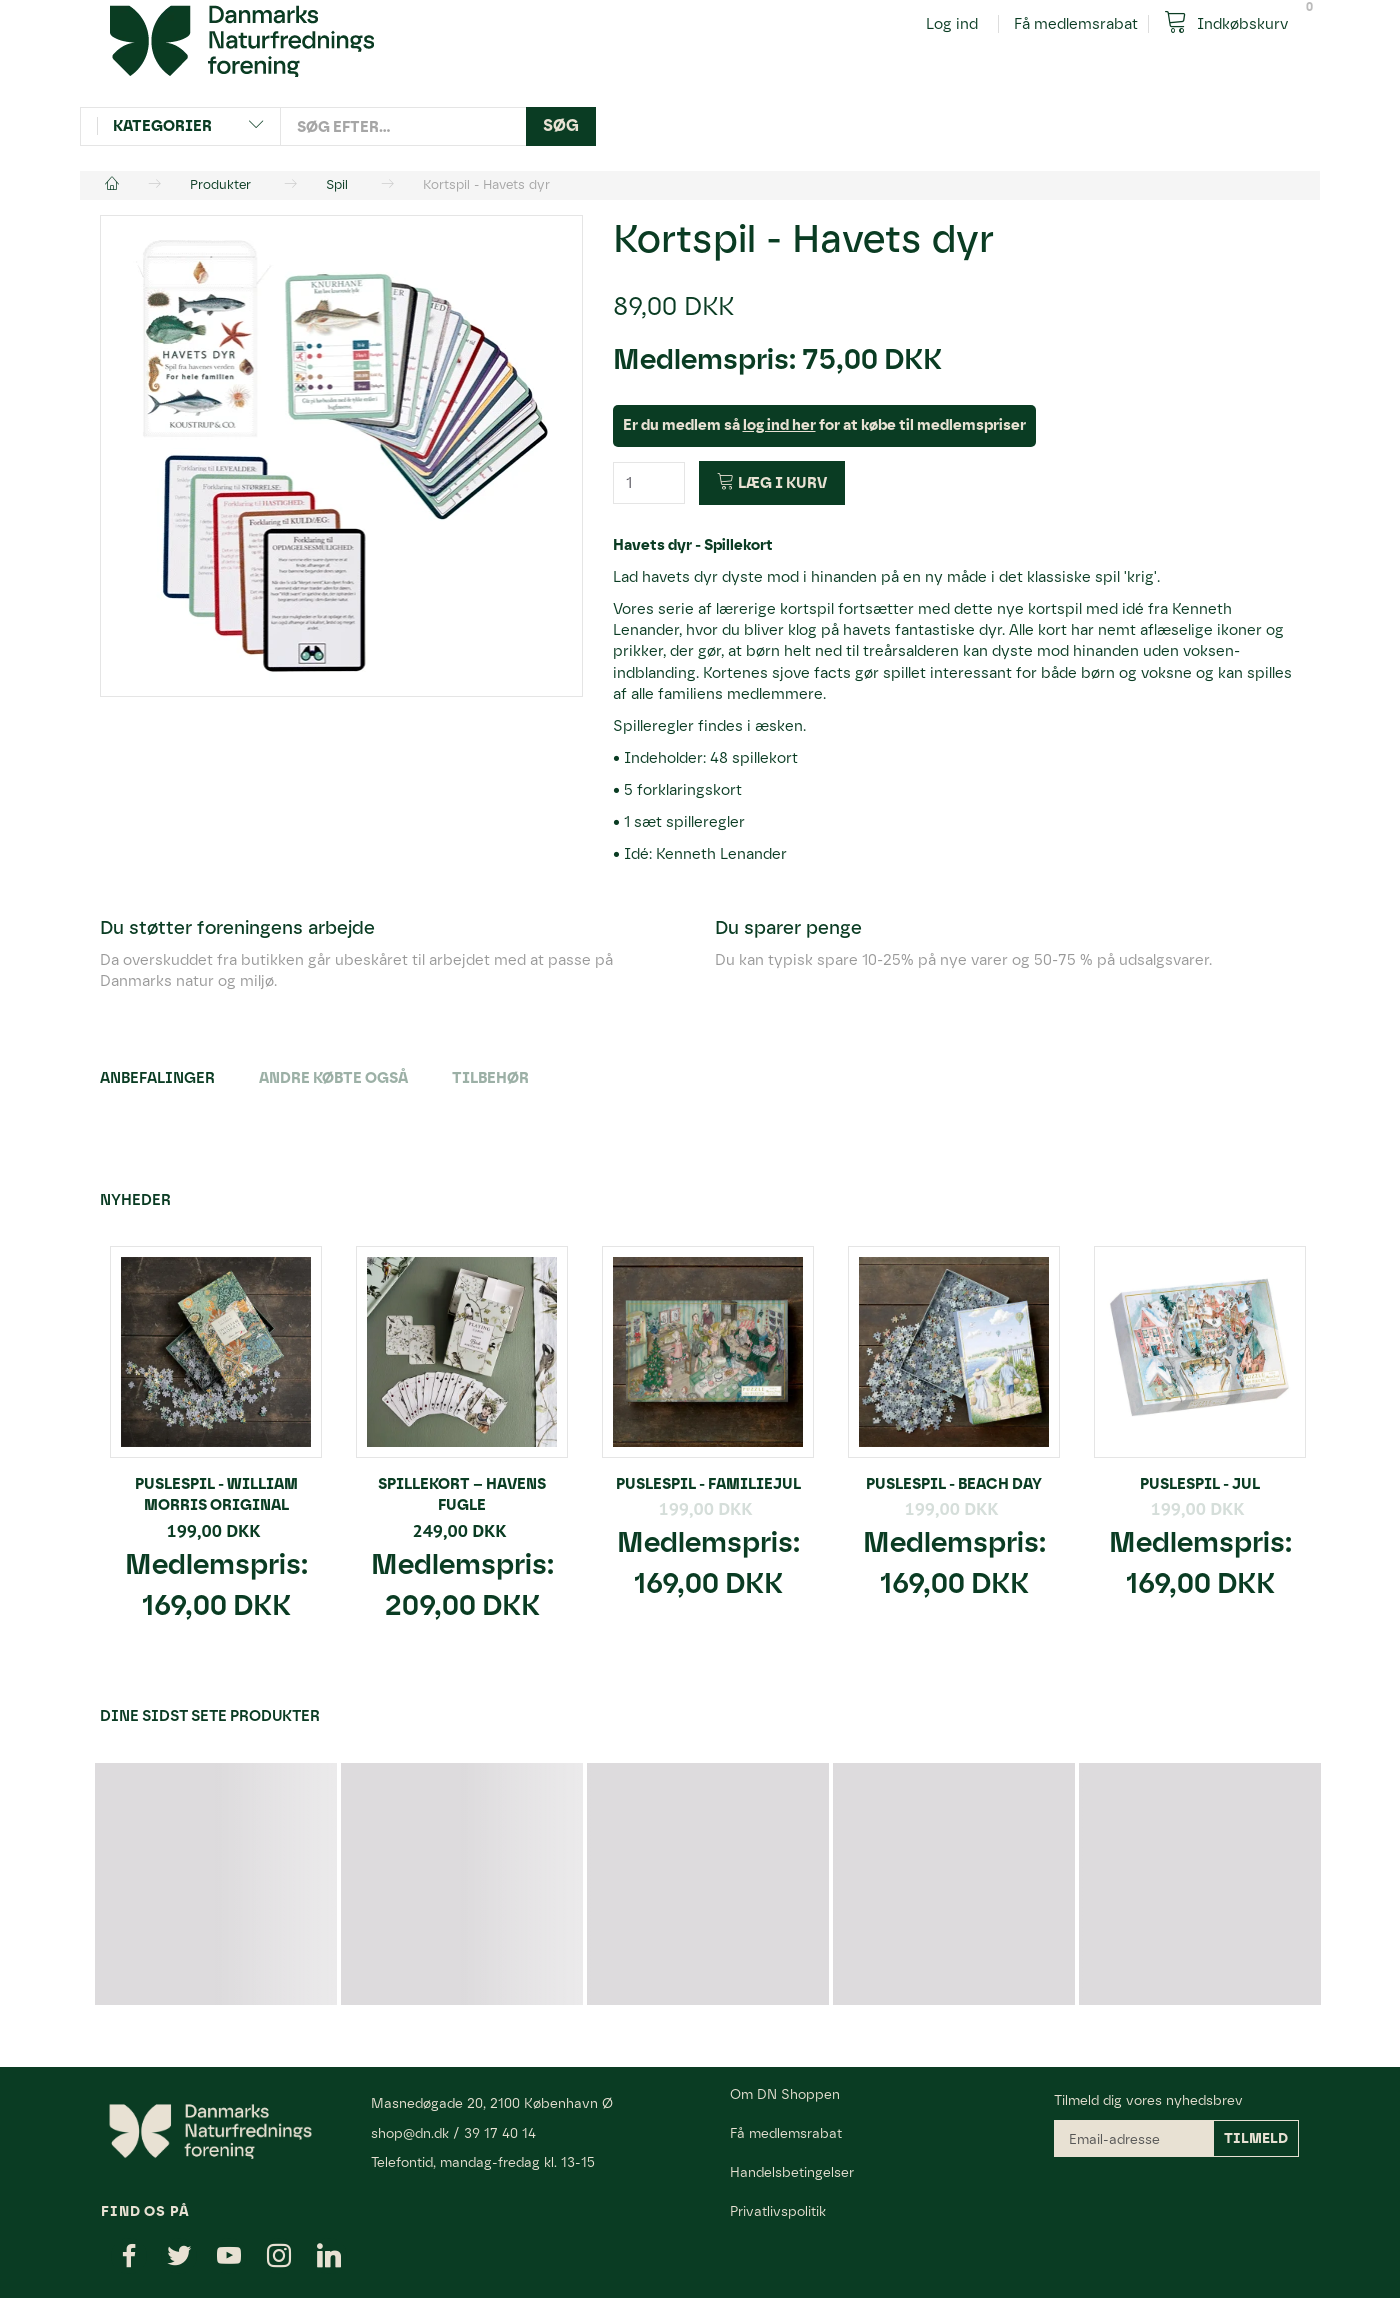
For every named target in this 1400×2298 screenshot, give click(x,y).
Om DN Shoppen (785, 2094)
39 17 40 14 (500, 2133)
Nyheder (135, 1200)
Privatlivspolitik (778, 2211)
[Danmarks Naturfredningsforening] (242, 40)
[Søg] (561, 126)
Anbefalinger (157, 1078)
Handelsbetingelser (792, 2172)
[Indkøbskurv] (1234, 22)
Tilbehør (490, 1078)
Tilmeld (1256, 2138)
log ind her (779, 425)
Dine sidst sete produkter (210, 1716)
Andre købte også (333, 1078)
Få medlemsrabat (1076, 24)
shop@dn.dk (410, 2133)
